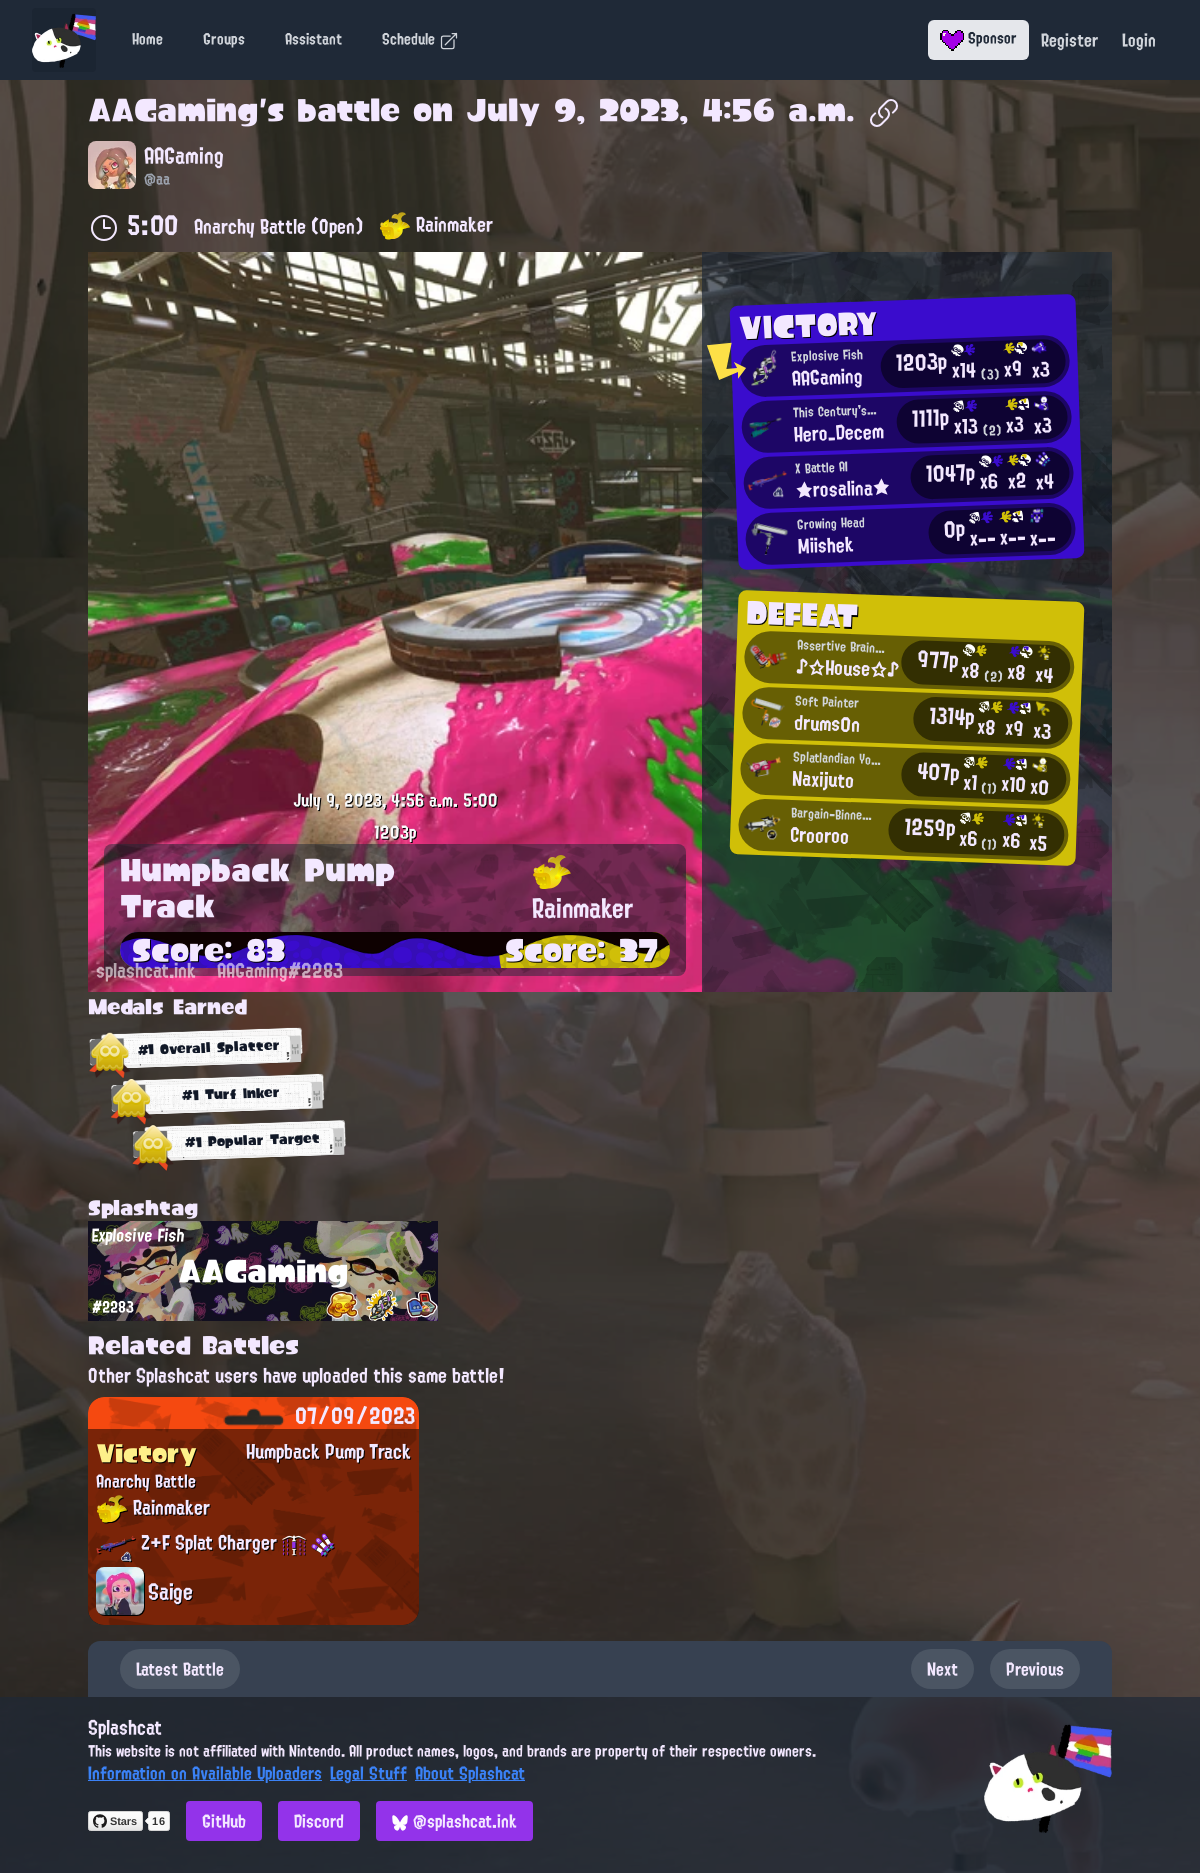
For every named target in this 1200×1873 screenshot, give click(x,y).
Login (1139, 40)
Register (1069, 40)
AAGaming (173, 110)
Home (147, 39)
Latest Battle (180, 1669)
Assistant (313, 39)
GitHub (224, 1821)
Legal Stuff (368, 1773)
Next (942, 1669)
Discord (319, 1821)
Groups (224, 39)
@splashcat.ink (454, 1821)
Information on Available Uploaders (205, 1773)
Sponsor (978, 38)
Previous (1035, 1669)
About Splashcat (470, 1773)
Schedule (420, 39)
